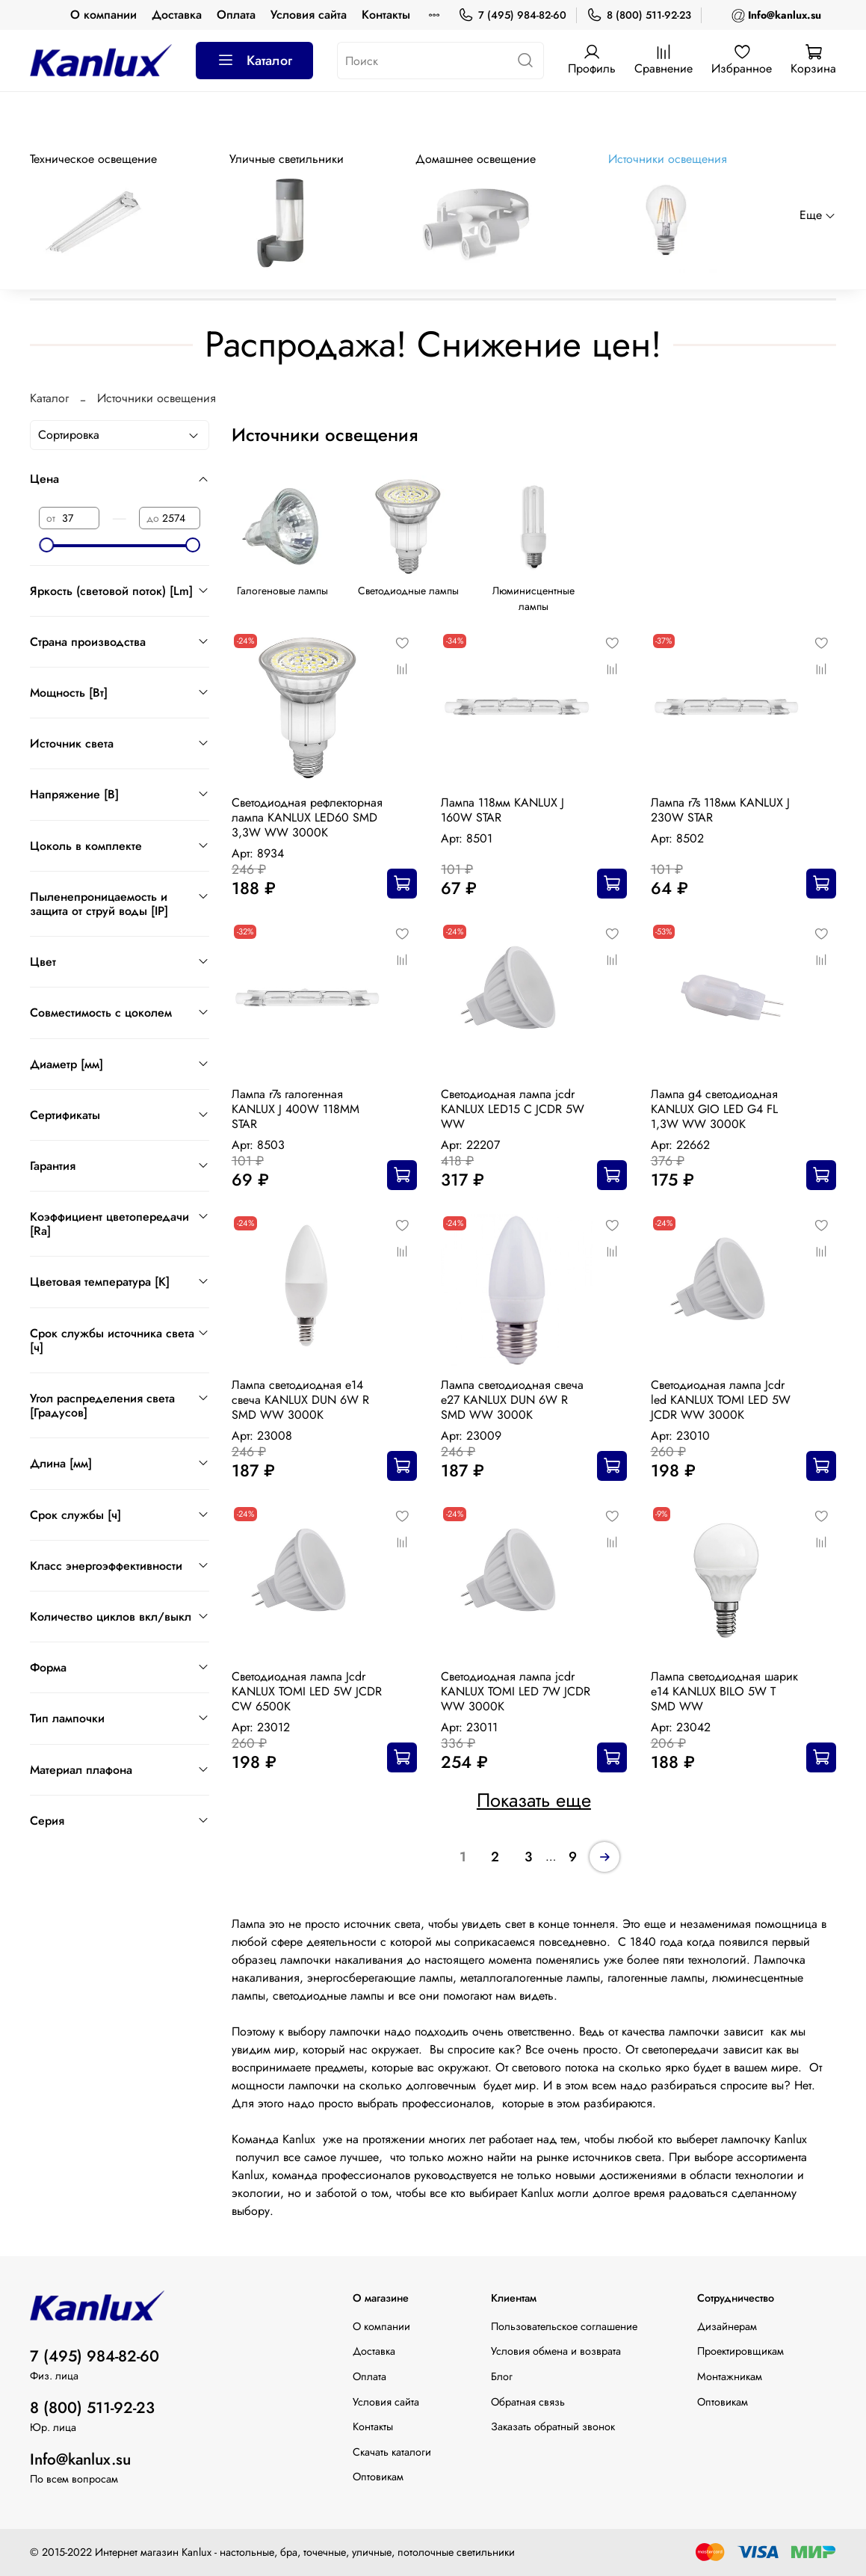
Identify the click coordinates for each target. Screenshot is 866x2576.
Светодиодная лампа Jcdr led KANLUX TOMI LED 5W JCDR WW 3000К (721, 1399)
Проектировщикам (740, 2351)
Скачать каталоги (392, 2451)
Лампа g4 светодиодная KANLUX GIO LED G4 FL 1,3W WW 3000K (714, 1109)
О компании (103, 14)
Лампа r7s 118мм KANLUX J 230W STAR (720, 810)
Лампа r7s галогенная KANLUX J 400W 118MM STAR (295, 1109)
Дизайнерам (727, 2326)
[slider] (46, 545)
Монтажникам (729, 2376)
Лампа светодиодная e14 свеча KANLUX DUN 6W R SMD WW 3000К (300, 1399)
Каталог (254, 60)
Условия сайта (308, 14)
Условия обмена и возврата (556, 2351)
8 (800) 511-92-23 (639, 15)
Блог (502, 2376)
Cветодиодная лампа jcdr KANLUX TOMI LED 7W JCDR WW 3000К (515, 1691)
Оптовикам (378, 2476)
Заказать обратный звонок (553, 2426)
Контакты (386, 14)
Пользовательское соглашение (564, 2326)
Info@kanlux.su (80, 2459)
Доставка (177, 14)
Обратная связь (528, 2401)
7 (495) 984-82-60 (512, 15)
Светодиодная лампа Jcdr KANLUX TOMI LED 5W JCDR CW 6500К (307, 1691)
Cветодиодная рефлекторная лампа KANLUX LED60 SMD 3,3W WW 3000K (307, 817)
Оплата (236, 14)
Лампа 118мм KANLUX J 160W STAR (502, 810)
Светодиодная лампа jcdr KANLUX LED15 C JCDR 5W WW (512, 1109)
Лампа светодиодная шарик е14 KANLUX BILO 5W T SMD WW (724, 1691)
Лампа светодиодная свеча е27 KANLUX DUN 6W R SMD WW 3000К (512, 1399)
